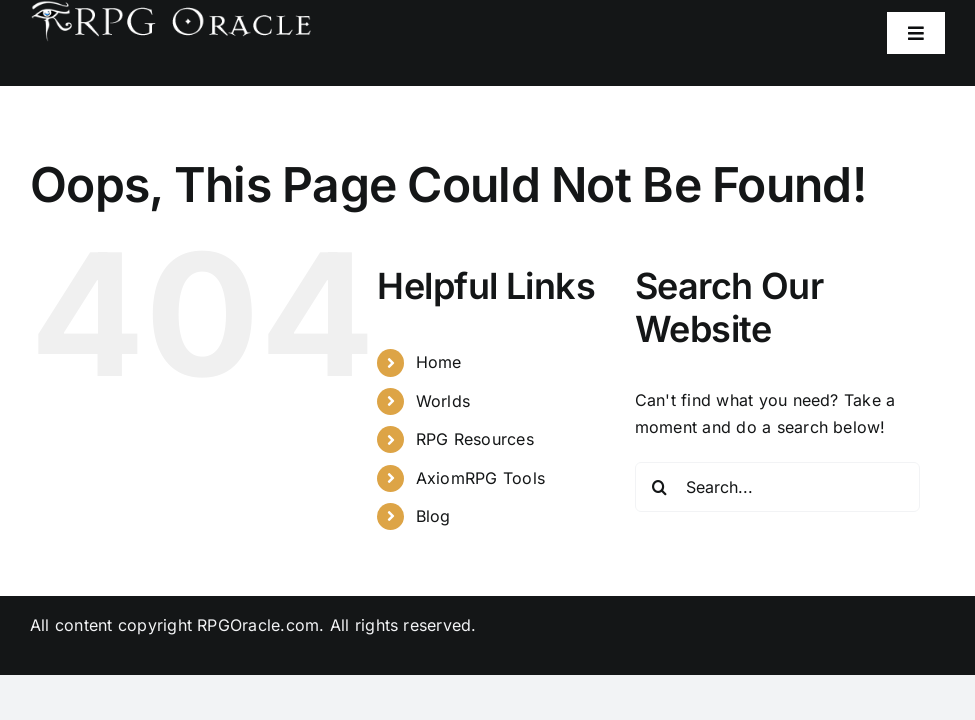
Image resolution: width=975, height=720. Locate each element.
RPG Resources (475, 439)
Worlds (443, 401)
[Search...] (777, 487)
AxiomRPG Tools (480, 478)
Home (439, 362)
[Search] (660, 487)
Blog (433, 516)
